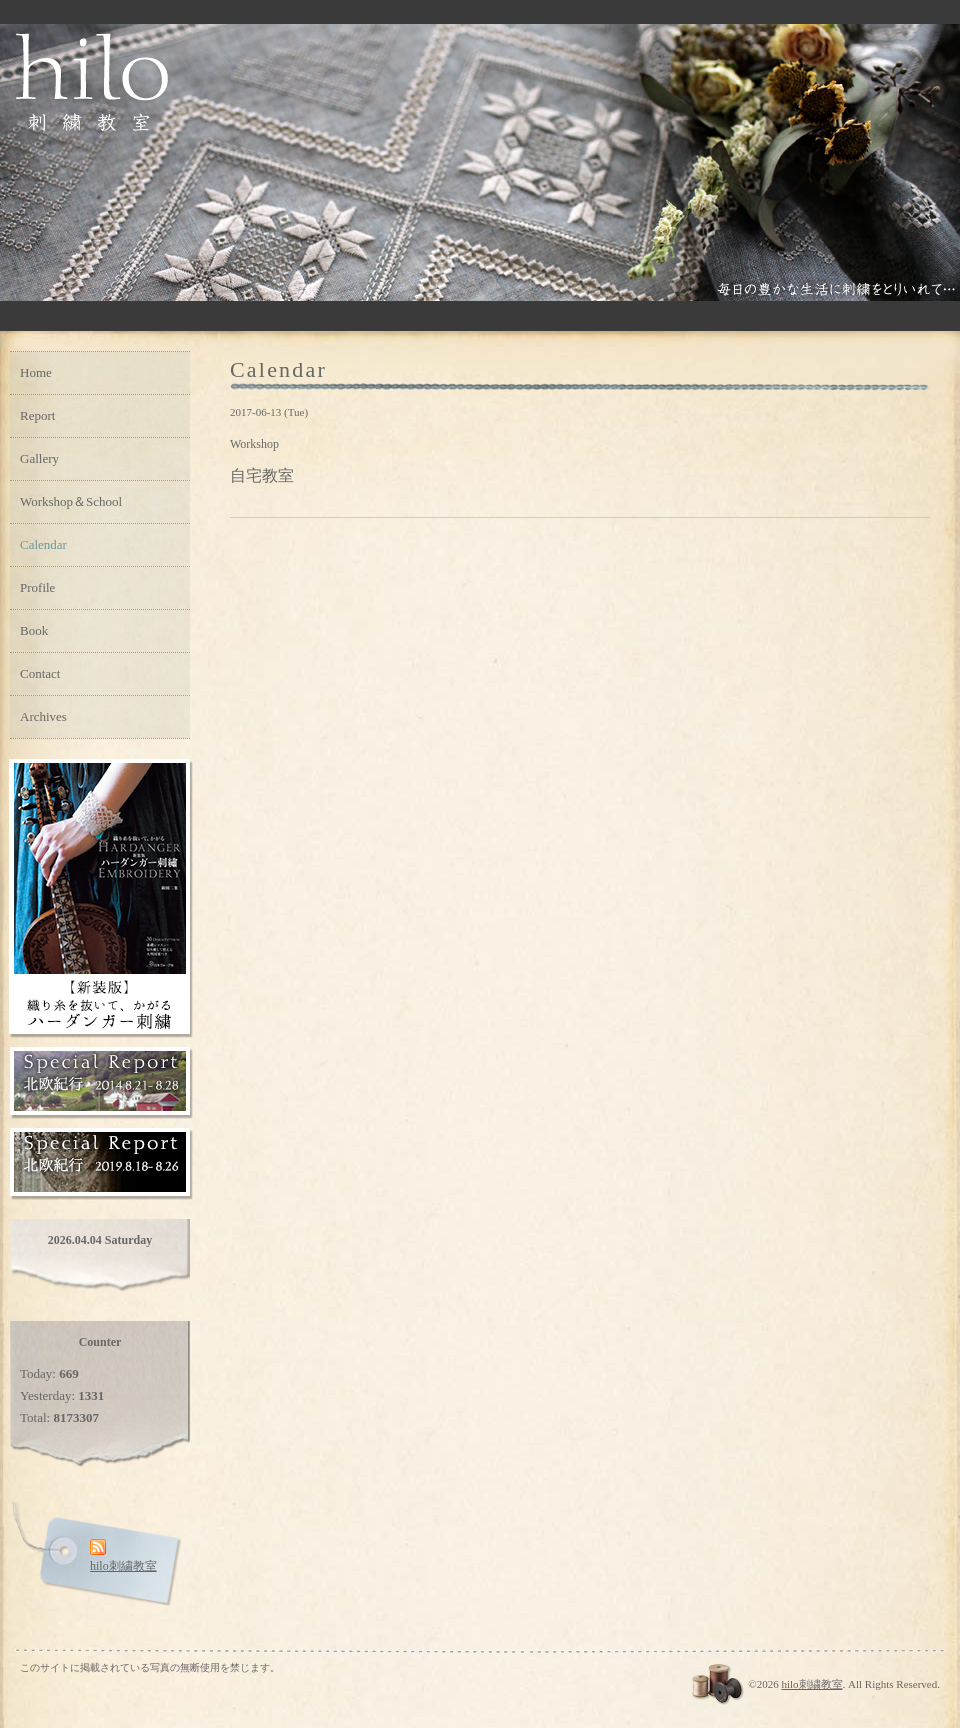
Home (36, 372)
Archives (43, 716)
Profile (37, 587)
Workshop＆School (71, 501)
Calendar (43, 544)
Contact (40, 673)
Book (34, 630)
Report (37, 415)
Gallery (39, 458)
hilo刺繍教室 (811, 1684)
